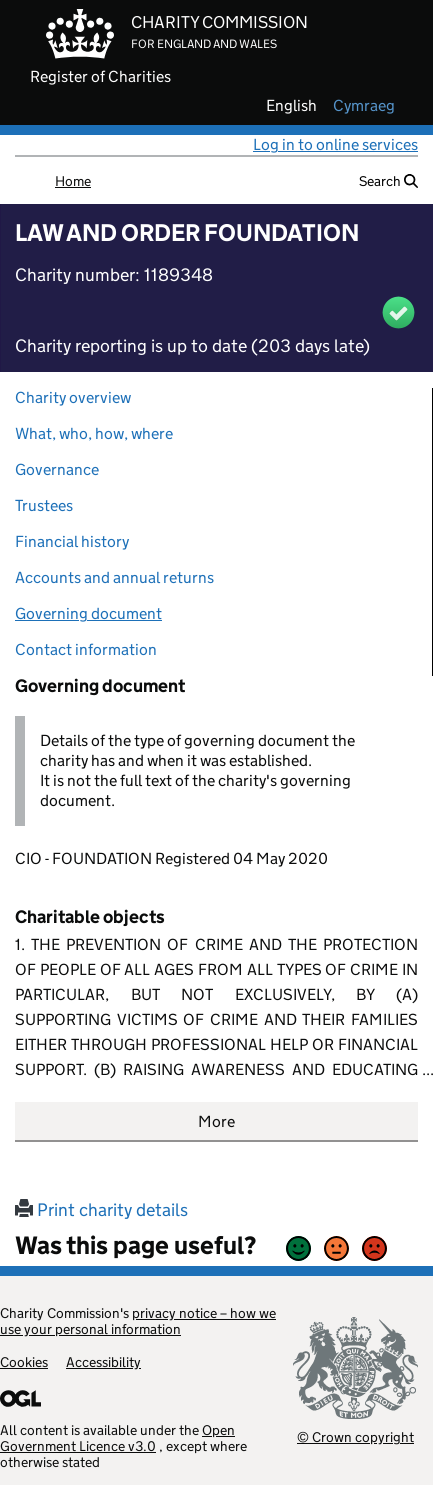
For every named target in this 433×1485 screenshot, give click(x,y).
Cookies (24, 1362)
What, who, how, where (94, 433)
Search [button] (388, 181)
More (216, 1121)
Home (73, 181)
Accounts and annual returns (114, 577)
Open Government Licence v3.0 (117, 1438)
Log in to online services (335, 144)
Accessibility (103, 1362)
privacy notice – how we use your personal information (138, 1321)
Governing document (88, 613)
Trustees (44, 505)
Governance (57, 469)
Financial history (72, 541)
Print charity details (101, 1210)
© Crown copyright (355, 1436)
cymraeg (364, 106)
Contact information (86, 649)
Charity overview (73, 397)
